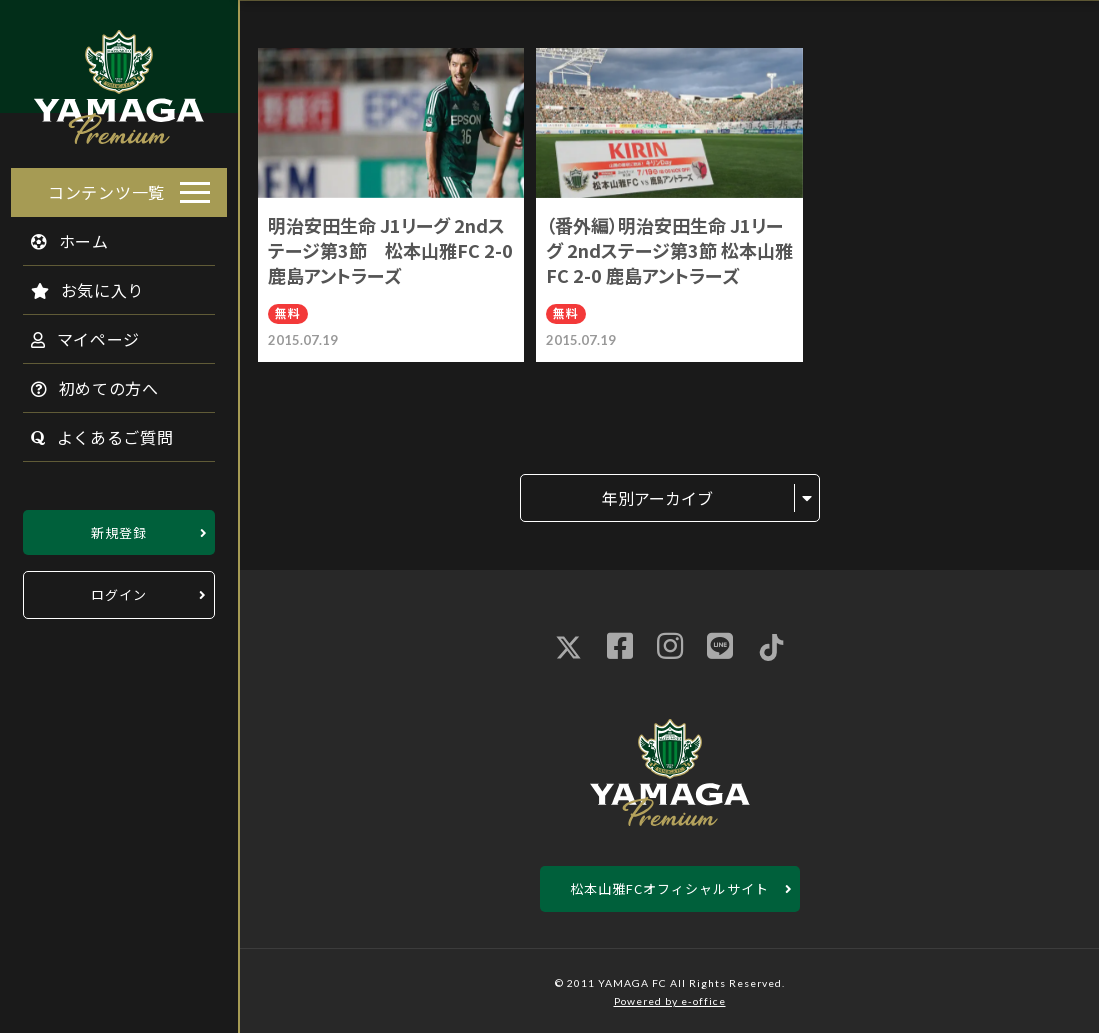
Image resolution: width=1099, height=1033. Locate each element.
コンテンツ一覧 (106, 186)
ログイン (119, 589)
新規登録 (119, 526)
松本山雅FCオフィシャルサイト (669, 888)
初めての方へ (84, 382)
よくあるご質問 (91, 431)
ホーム (59, 235)
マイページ (74, 333)
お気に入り (76, 284)
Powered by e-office (670, 1001)
